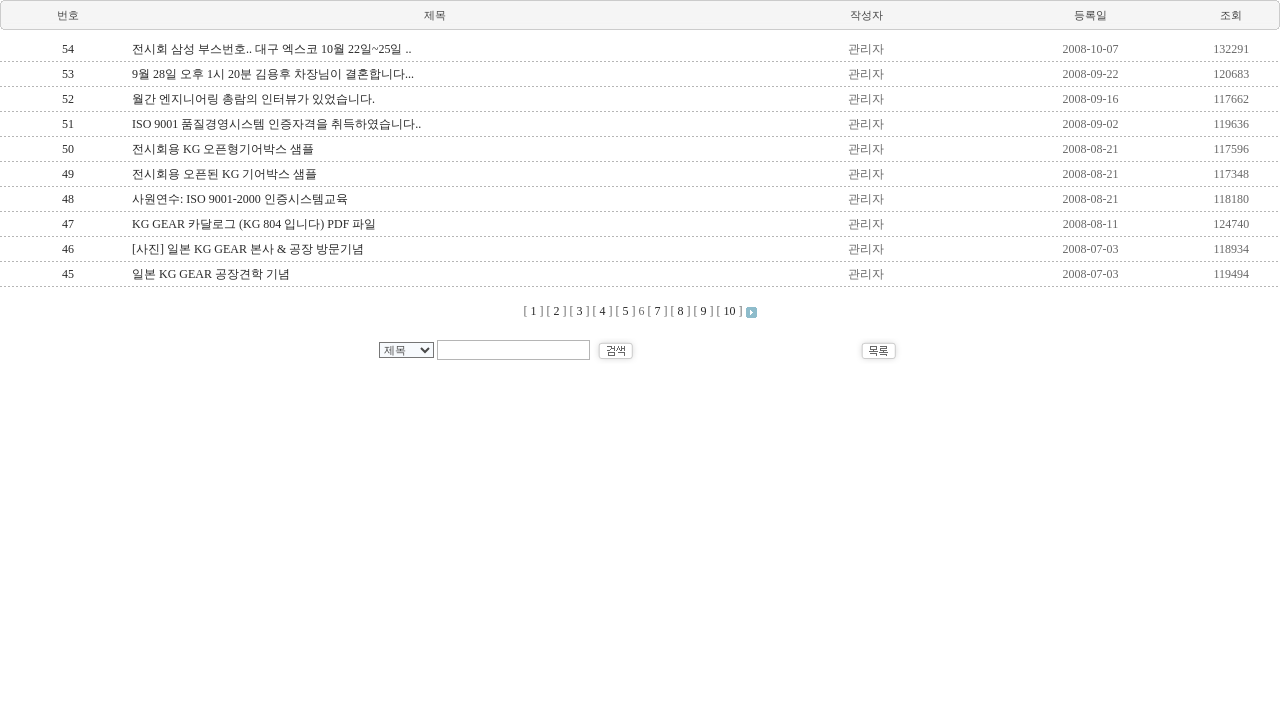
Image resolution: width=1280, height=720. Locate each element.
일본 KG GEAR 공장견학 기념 (211, 274)
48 (68, 199)
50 (68, 149)
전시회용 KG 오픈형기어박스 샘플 (223, 149)
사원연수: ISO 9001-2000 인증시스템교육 (240, 199)
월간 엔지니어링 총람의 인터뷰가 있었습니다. (253, 99)
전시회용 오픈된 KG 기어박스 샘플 (224, 174)
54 (68, 49)
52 (68, 99)
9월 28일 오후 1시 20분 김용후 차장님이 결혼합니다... (273, 74)
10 (730, 311)
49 (68, 174)
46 (68, 249)
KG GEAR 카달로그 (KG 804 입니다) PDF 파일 (254, 224)
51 (68, 124)
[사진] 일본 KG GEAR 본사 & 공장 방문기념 (248, 249)
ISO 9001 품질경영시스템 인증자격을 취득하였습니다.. (276, 124)
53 (68, 74)
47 (68, 224)
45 (68, 274)
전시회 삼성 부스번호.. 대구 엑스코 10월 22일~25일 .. (272, 49)
